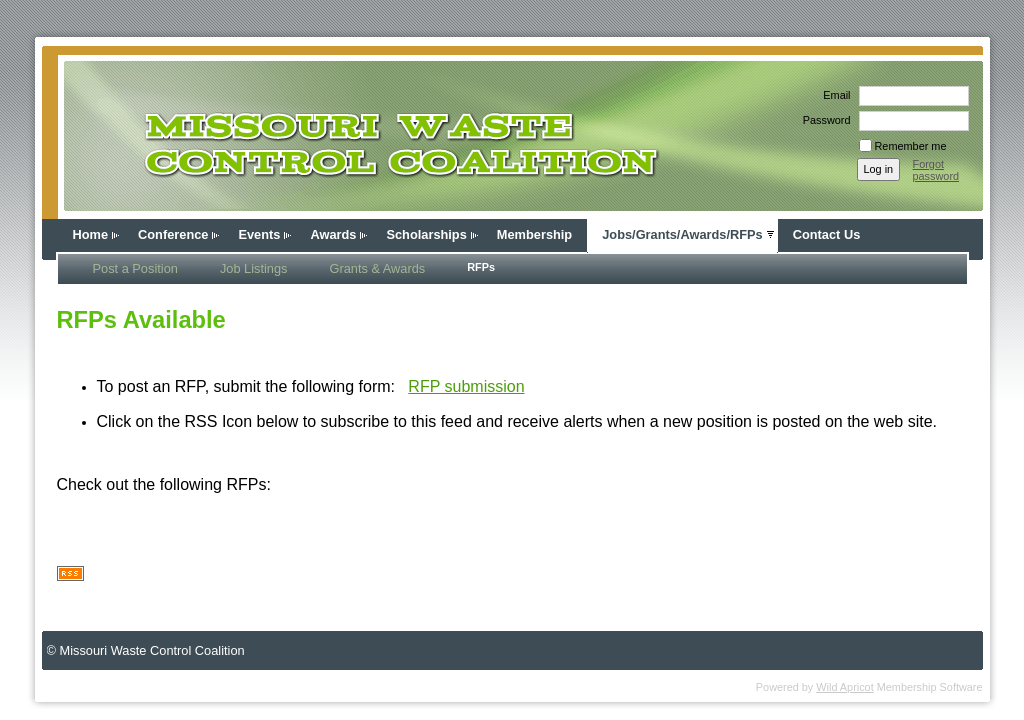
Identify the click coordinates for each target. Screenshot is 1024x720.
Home (91, 234)
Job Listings (254, 268)
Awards (333, 234)
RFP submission (466, 386)
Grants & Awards (377, 268)
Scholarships (426, 234)
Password (823, 120)
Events (259, 234)
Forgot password (936, 170)
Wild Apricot (844, 687)
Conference (173, 234)
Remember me (911, 146)
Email (833, 95)
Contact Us (827, 234)
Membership (534, 234)
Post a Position (135, 268)
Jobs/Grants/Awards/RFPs (682, 234)
